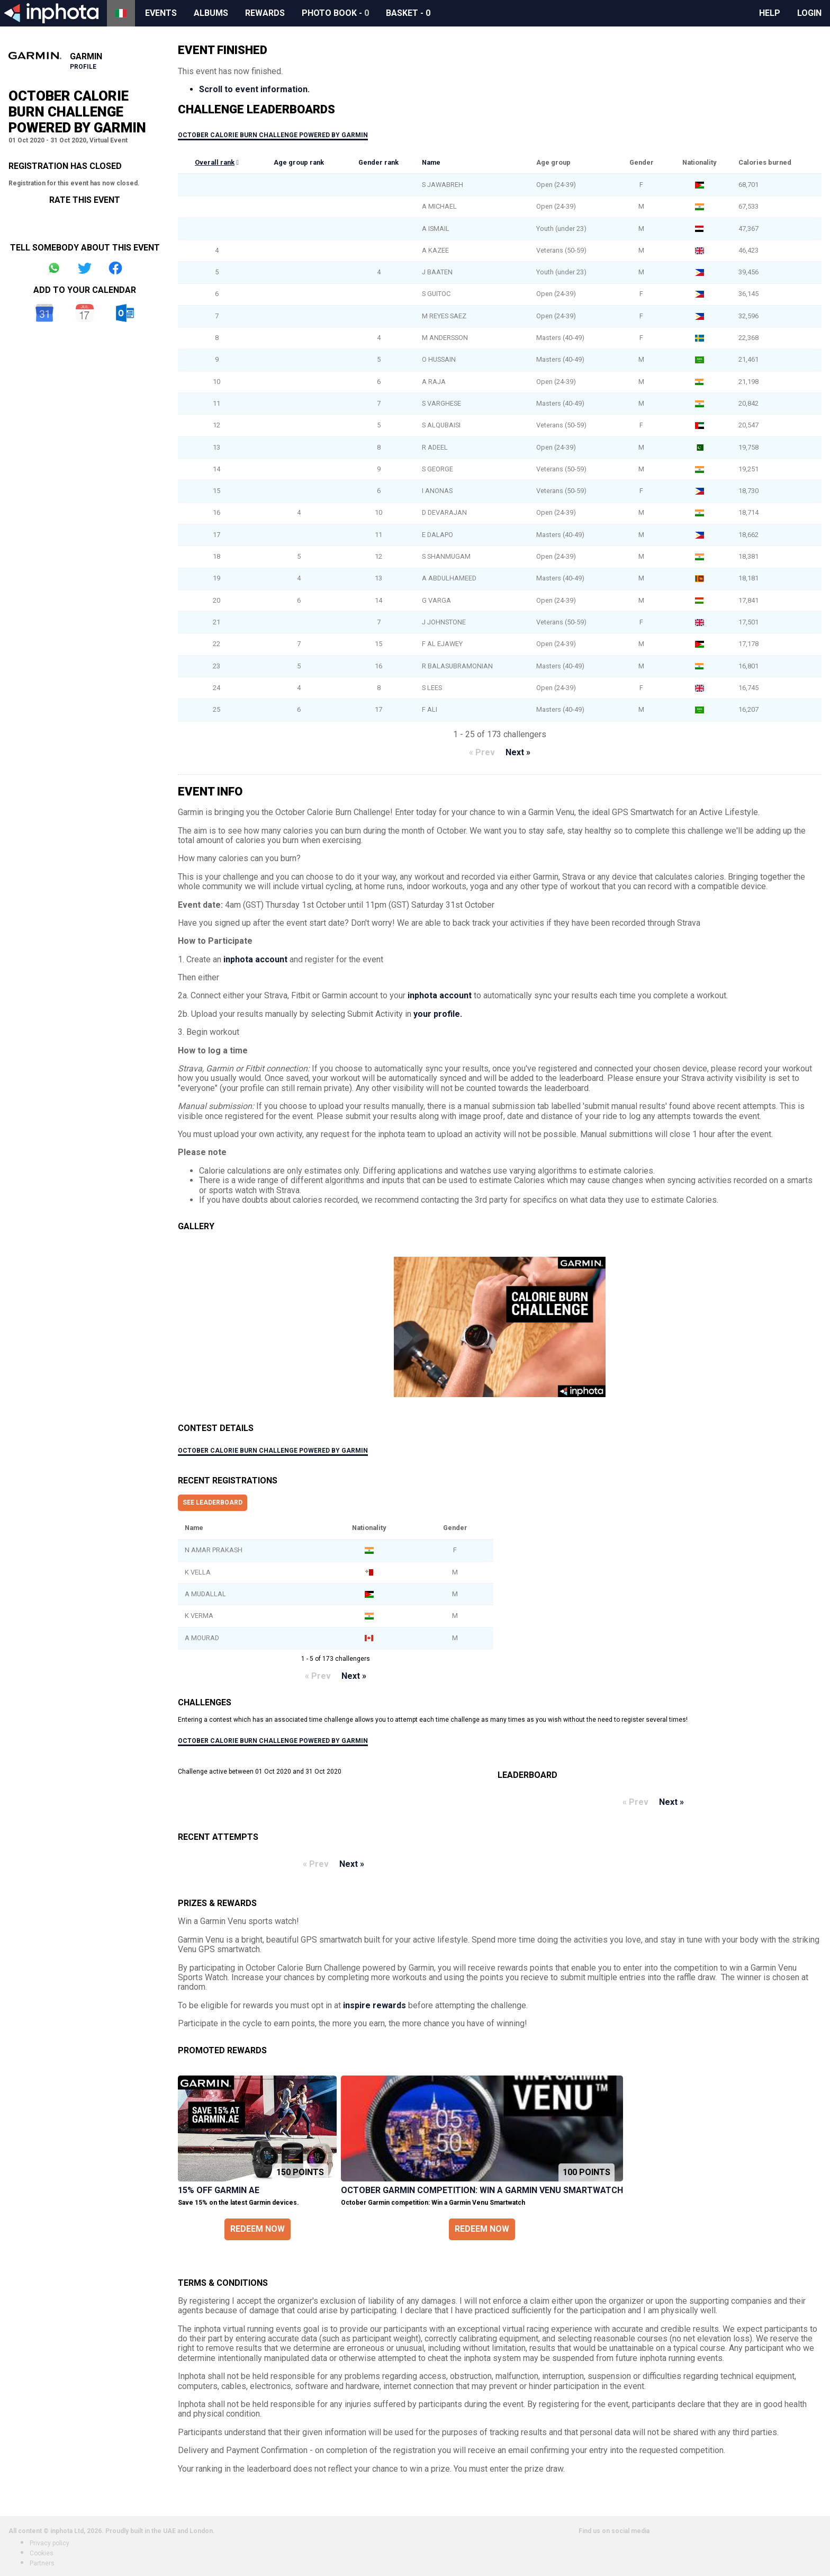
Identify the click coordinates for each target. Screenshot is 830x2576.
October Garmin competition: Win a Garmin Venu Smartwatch (482, 2190)
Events (161, 13)
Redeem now (257, 2229)
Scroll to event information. (254, 89)
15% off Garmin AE (218, 2190)
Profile (83, 66)
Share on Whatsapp (54, 268)
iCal (85, 313)
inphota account (255, 959)
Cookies (41, 2553)
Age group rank (299, 162)
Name (431, 162)
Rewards (265, 13)
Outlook (125, 313)
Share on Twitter (85, 268)
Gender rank (378, 162)
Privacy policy (49, 2543)
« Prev (482, 752)
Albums (211, 13)
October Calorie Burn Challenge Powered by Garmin (273, 135)
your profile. (437, 1014)
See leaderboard (212, 1502)
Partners (42, 2563)
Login (809, 13)
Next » (518, 752)
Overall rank (214, 162)
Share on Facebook (115, 268)
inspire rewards (374, 2005)
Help (769, 13)
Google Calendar (44, 313)
